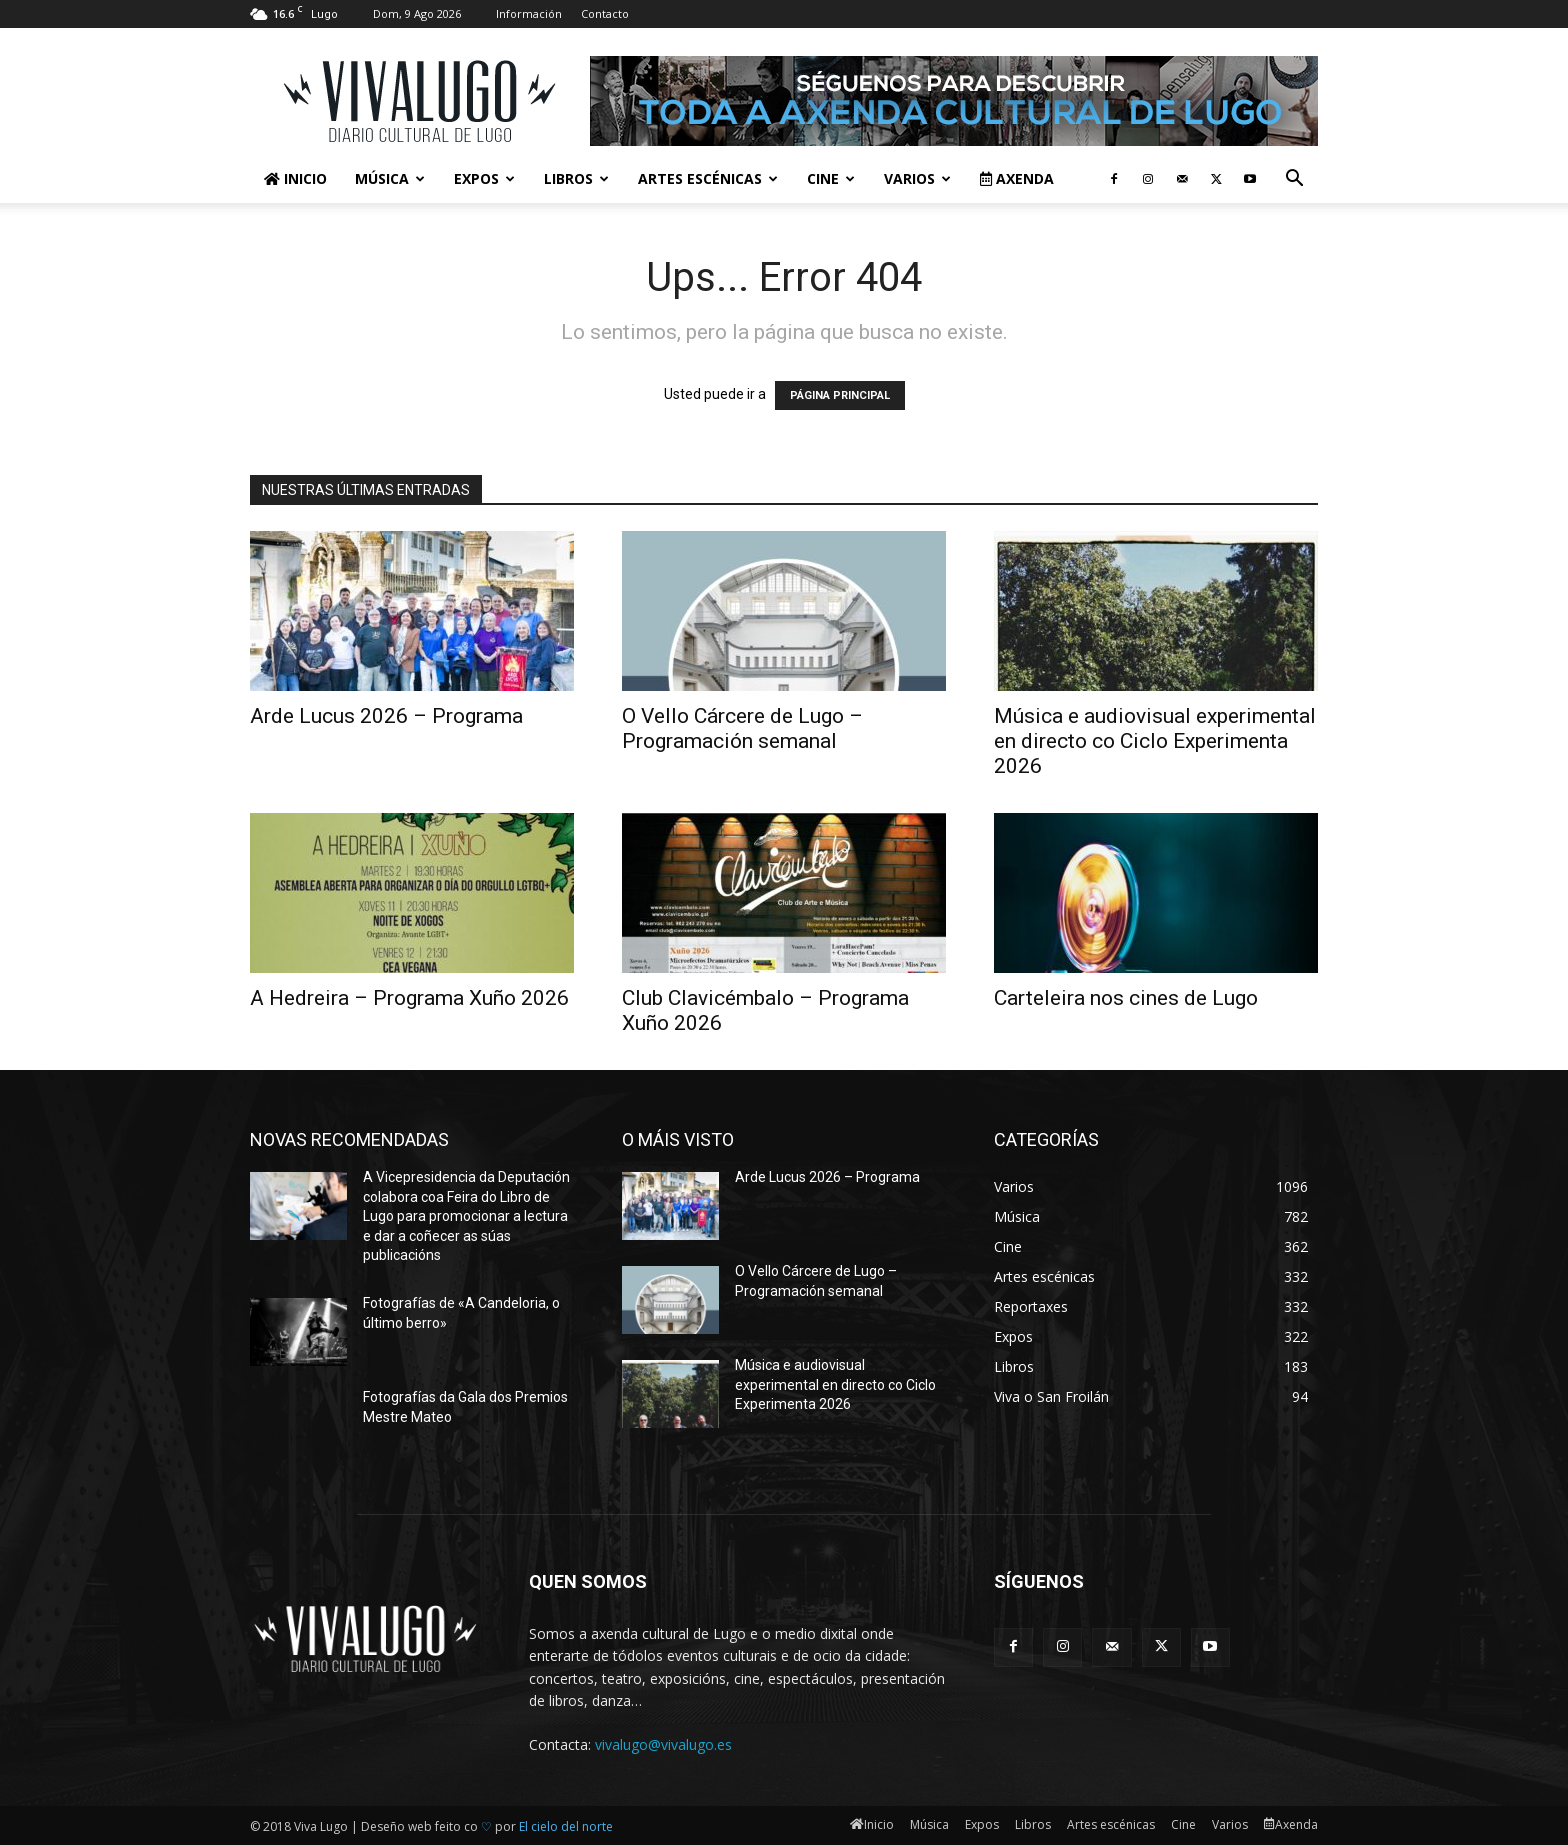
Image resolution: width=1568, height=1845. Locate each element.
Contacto (605, 13)
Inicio (295, 178)
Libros (576, 178)
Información (529, 13)
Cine (831, 178)
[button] (1294, 180)
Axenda (1017, 178)
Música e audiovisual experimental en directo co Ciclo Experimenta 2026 (1155, 741)
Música (390, 178)
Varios (917, 178)
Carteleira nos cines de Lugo (1126, 998)
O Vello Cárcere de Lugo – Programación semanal (742, 728)
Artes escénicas (708, 178)
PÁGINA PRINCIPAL (840, 395)
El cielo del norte (566, 1826)
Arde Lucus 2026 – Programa (386, 716)
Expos (484, 178)
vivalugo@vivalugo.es (663, 1744)
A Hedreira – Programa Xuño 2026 (409, 998)
